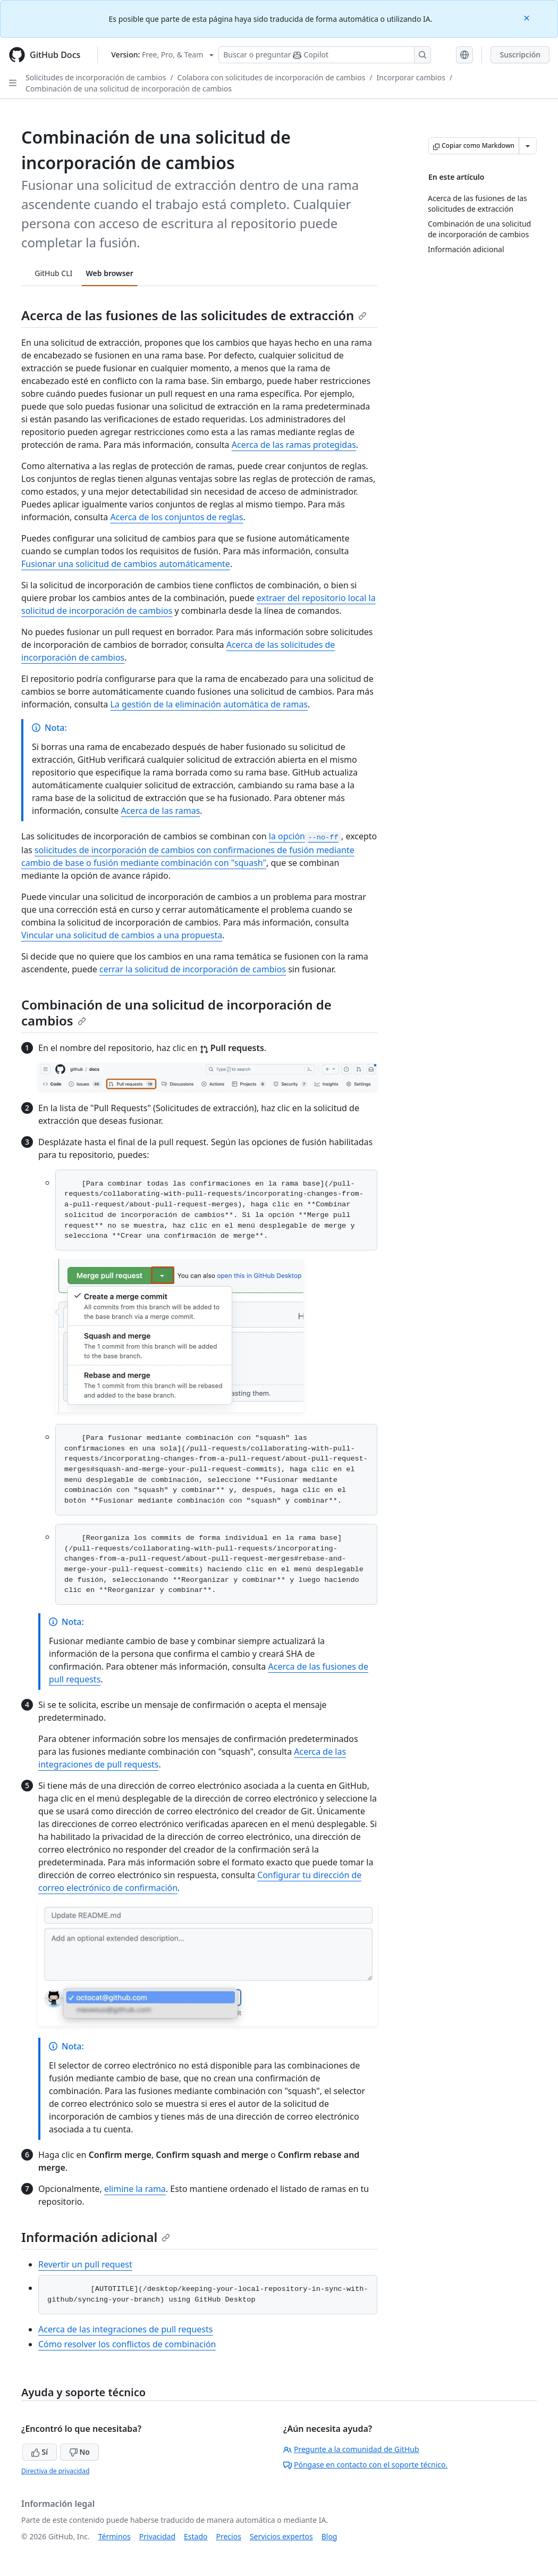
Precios (228, 2536)
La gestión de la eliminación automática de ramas (209, 704)
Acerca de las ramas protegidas (294, 445)
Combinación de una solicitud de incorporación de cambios (129, 89)
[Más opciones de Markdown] (528, 145)
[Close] (527, 17)
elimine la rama (135, 2189)
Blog (329, 2536)
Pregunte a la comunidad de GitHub (351, 2449)
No (79, 2452)
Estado (195, 2536)
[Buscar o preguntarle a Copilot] (324, 54)
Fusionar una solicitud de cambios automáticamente (125, 564)
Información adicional (95, 2237)
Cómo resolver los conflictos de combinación (127, 2344)
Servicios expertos (281, 2536)
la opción (305, 836)
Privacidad (157, 2536)
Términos (114, 2536)
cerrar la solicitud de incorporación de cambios (192, 969)
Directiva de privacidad (55, 2470)
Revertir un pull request (85, 2264)
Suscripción (520, 54)
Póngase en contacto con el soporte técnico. (365, 2465)
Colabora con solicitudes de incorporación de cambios (271, 77)
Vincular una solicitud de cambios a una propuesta (121, 935)
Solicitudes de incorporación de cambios (96, 77)
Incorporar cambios (411, 77)
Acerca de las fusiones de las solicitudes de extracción (194, 315)
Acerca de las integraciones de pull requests (125, 2329)
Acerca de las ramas (160, 810)
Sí (39, 2452)
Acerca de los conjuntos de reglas (176, 517)
